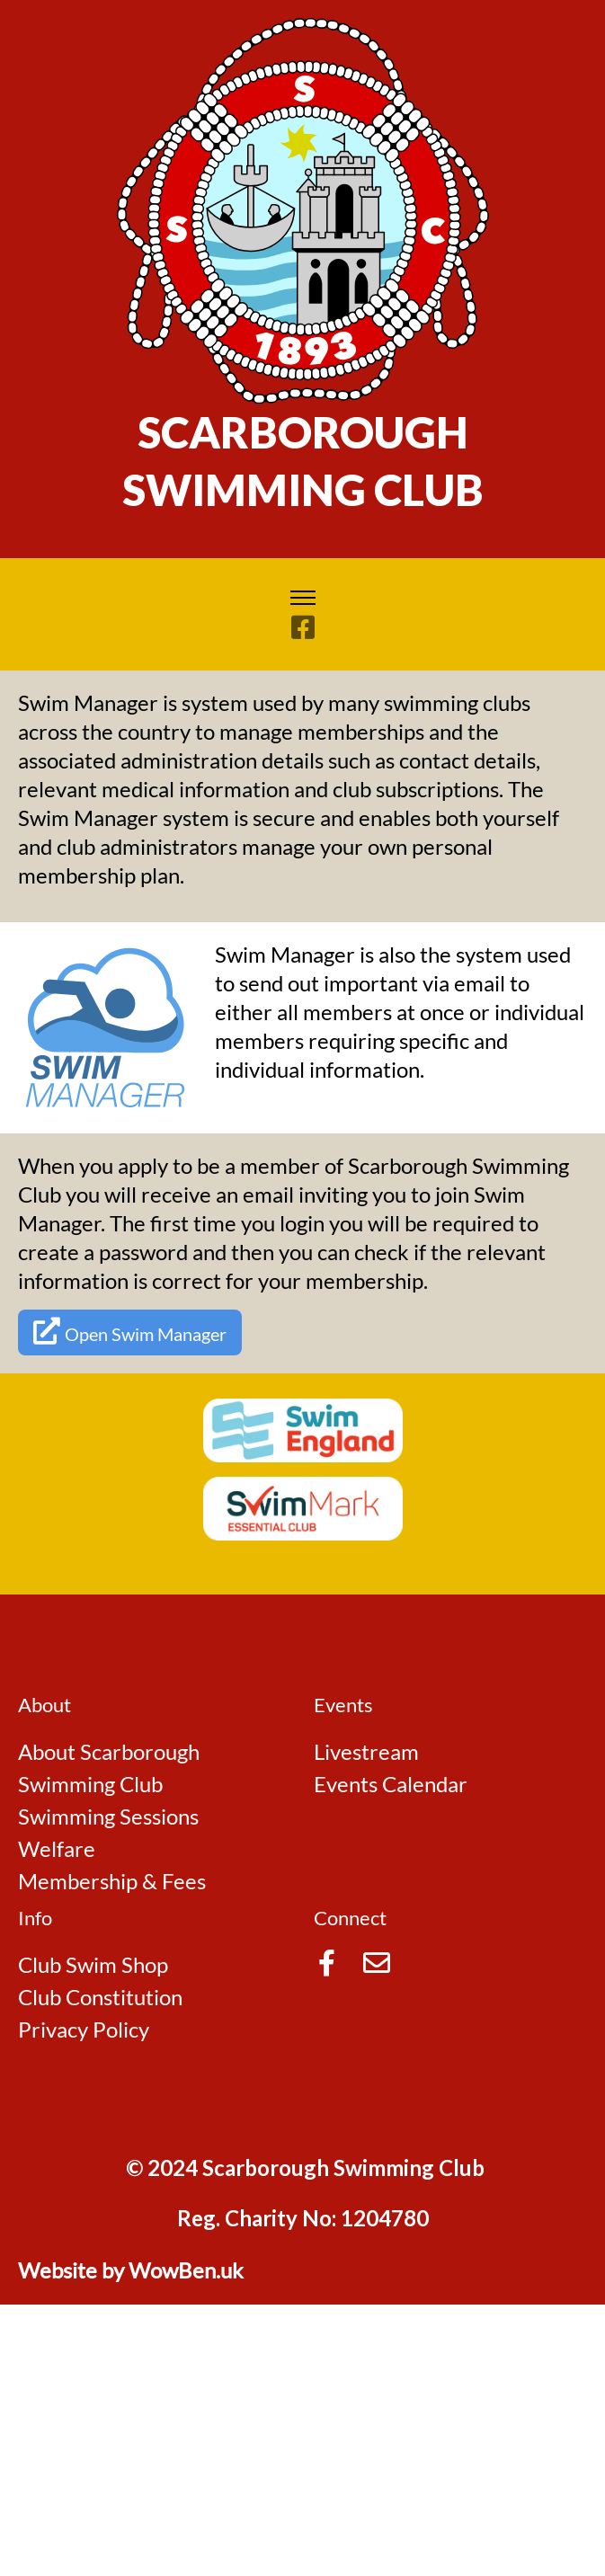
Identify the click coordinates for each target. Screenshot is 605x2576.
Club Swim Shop (93, 1964)
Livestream (366, 1751)
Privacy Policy (83, 2029)
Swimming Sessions (108, 1816)
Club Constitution (100, 1997)
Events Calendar (390, 1784)
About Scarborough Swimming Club (109, 1767)
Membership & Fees (112, 1881)
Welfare (56, 1848)
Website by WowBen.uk (131, 2270)
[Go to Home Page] (303, 208)
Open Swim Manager (130, 1331)
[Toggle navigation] (302, 598)
